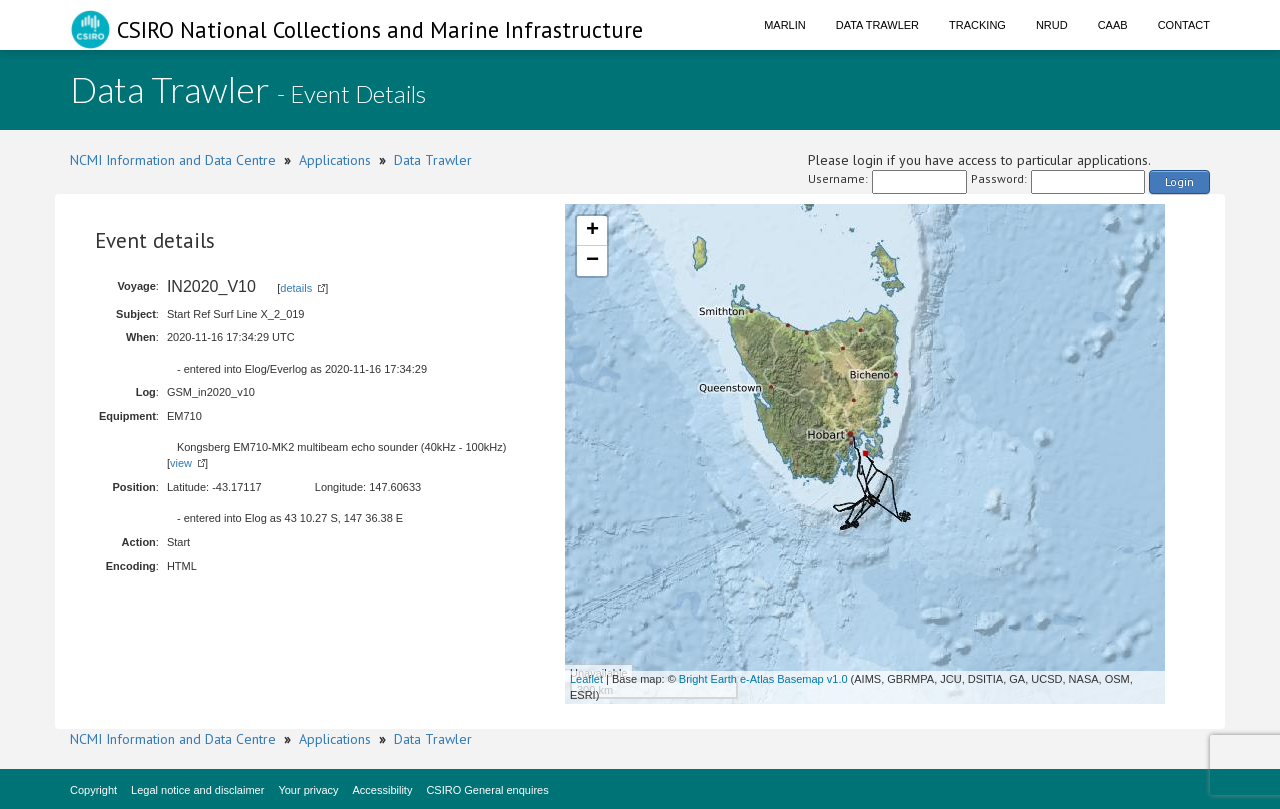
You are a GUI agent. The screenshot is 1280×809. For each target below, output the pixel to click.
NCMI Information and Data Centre (173, 160)
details (296, 288)
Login (1179, 181)
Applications (335, 160)
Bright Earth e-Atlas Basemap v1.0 (763, 679)
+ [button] (592, 231)
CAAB (1113, 25)
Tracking (977, 25)
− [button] (592, 261)
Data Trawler (877, 25)
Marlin (785, 25)
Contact (1184, 25)
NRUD (1052, 25)
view (181, 463)
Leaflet (586, 679)
